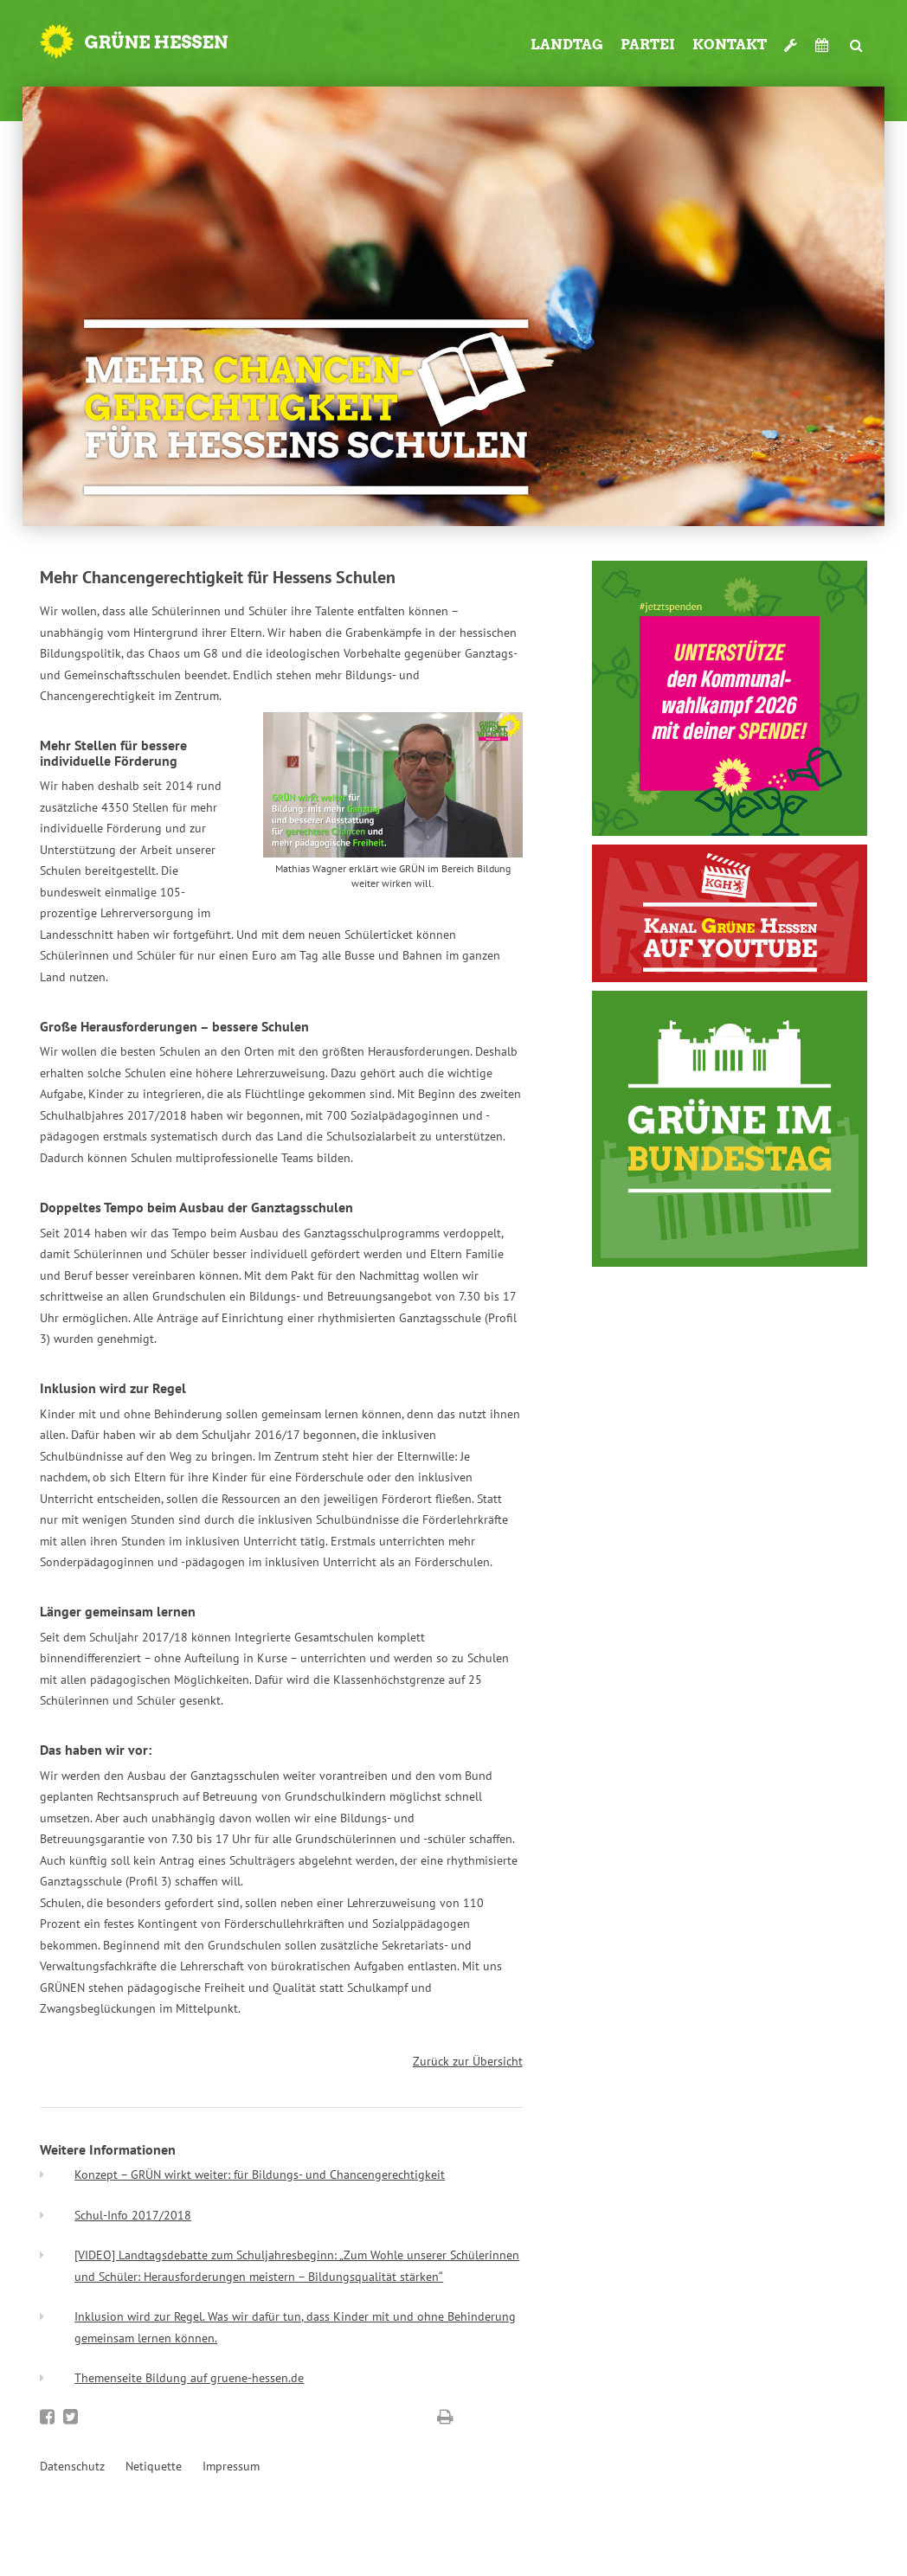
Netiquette (153, 2466)
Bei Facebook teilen (47, 2416)
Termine (824, 45)
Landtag (567, 44)
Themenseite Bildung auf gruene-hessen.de (189, 2378)
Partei (648, 44)
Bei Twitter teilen (70, 2416)
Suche (856, 38)
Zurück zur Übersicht (468, 2061)
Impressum (231, 2466)
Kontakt (729, 44)
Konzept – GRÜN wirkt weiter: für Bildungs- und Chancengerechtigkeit (259, 2174)
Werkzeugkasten (791, 38)
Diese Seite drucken (445, 2416)
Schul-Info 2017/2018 (132, 2215)
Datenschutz (72, 2466)
